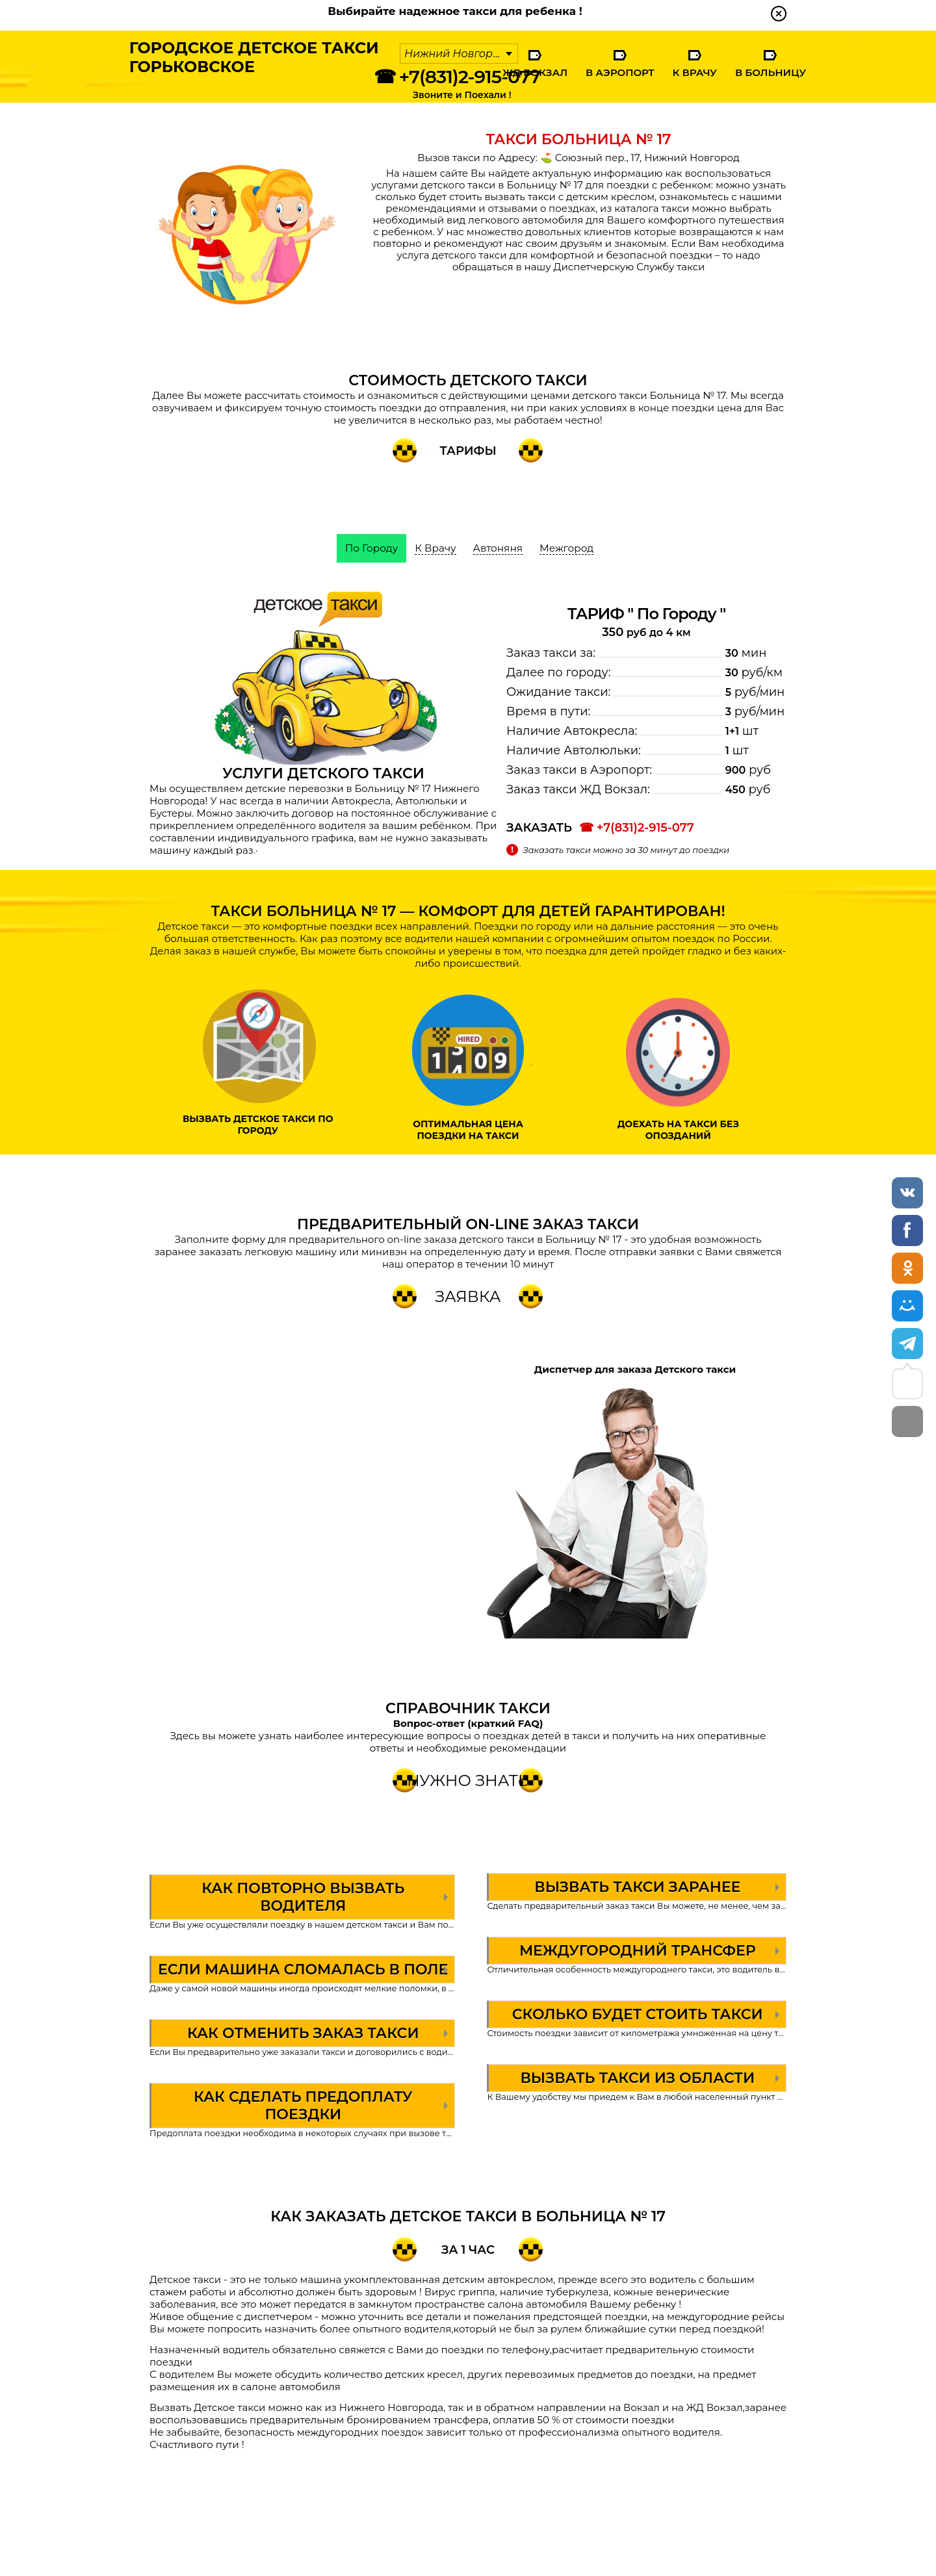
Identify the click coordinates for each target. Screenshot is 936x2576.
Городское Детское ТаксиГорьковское (245, 62)
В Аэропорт (620, 72)
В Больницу (770, 72)
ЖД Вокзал (534, 72)
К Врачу (694, 72)
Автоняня (499, 548)
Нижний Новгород (455, 53)
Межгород (569, 548)
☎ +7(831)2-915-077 (457, 77)
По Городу (368, 548)
